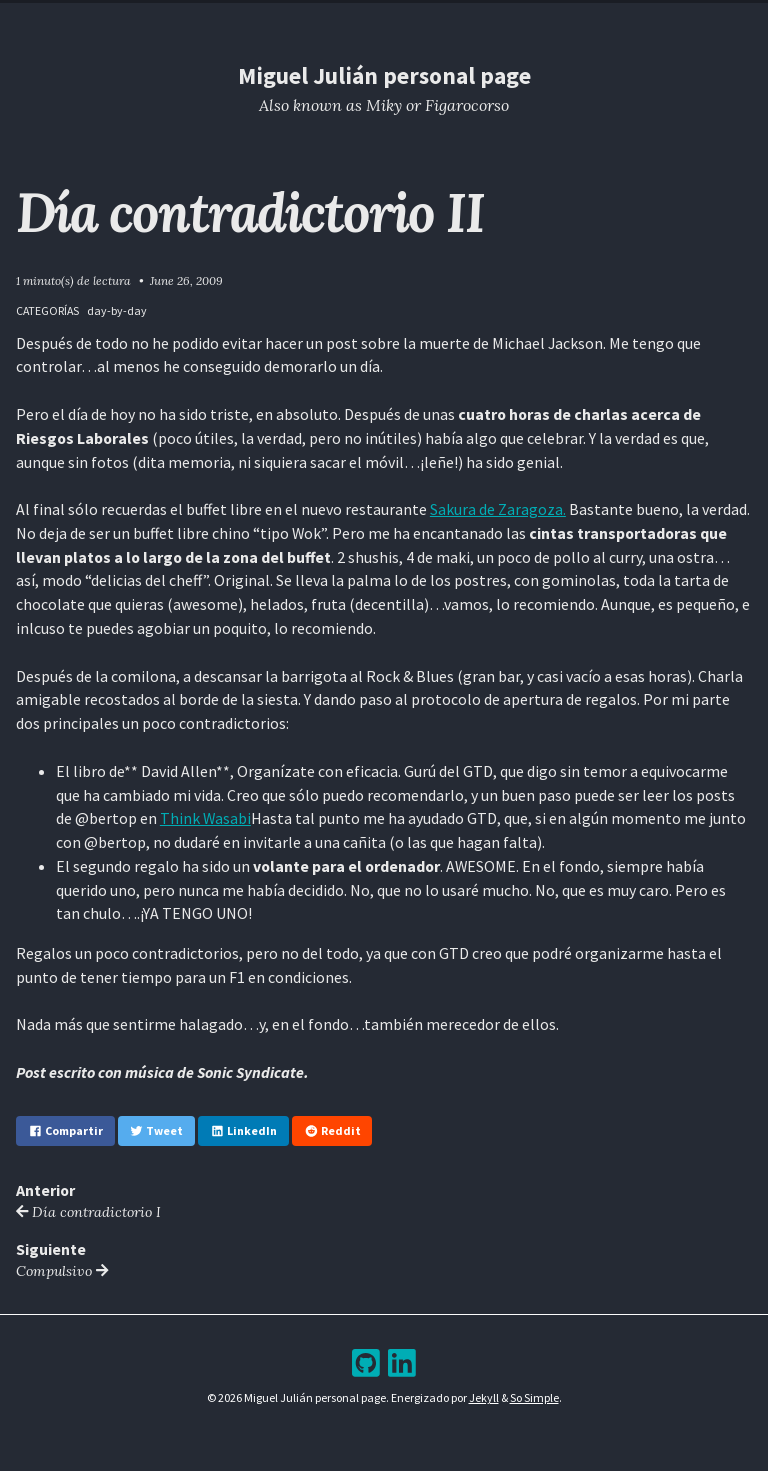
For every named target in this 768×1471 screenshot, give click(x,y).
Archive (423, 19)
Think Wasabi (205, 818)
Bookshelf (495, 19)
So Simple (534, 1397)
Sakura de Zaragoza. (498, 509)
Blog (368, 19)
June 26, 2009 (186, 280)
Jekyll (484, 1397)
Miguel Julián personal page (384, 75)
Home (257, 19)
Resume (313, 19)
